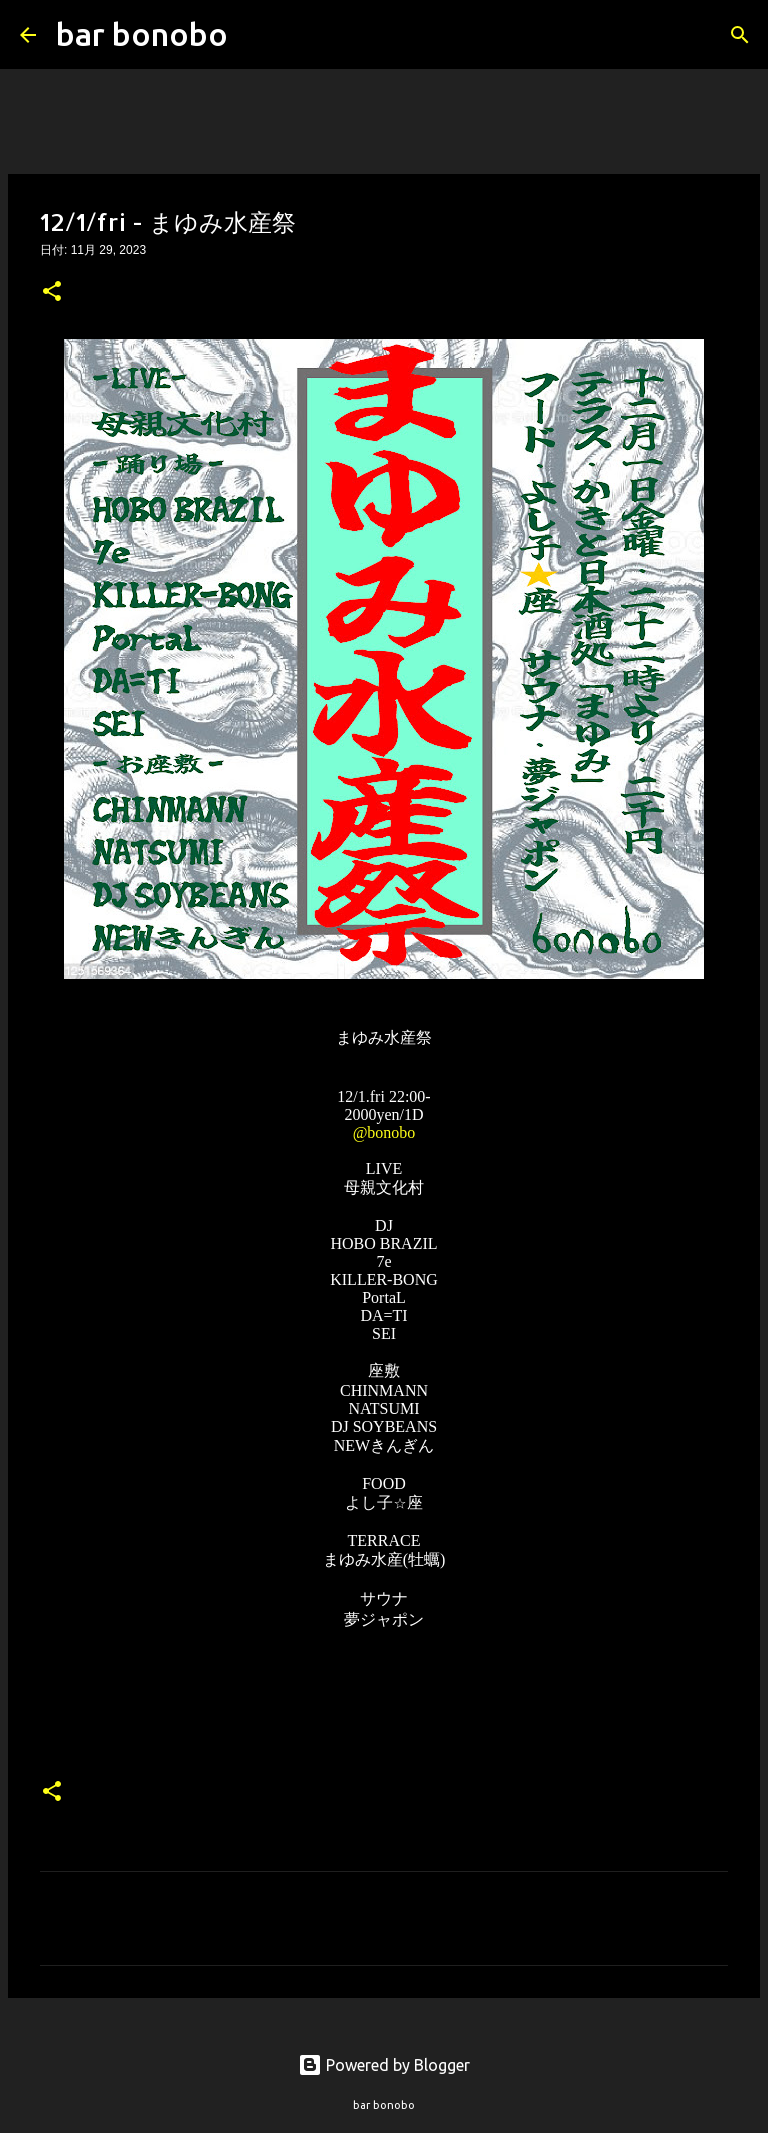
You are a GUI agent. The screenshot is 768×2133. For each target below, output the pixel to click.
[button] (52, 293)
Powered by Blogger (384, 2065)
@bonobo (384, 1132)
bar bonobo (142, 34)
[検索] (256, 35)
